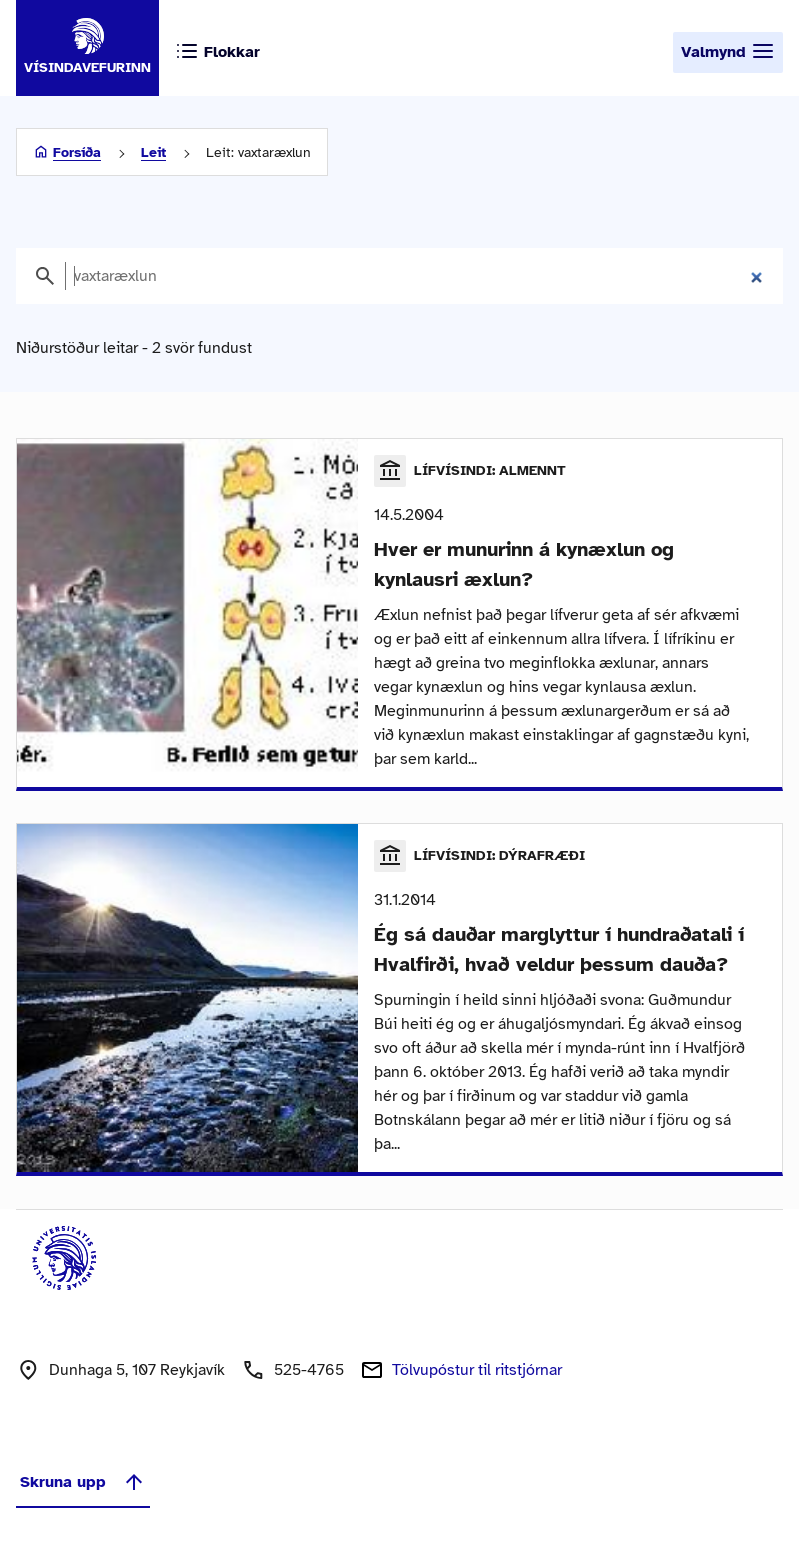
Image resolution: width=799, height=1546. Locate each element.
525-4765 (309, 1370)
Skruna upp (83, 1482)
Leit (153, 152)
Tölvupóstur (477, 1370)
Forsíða (77, 152)
